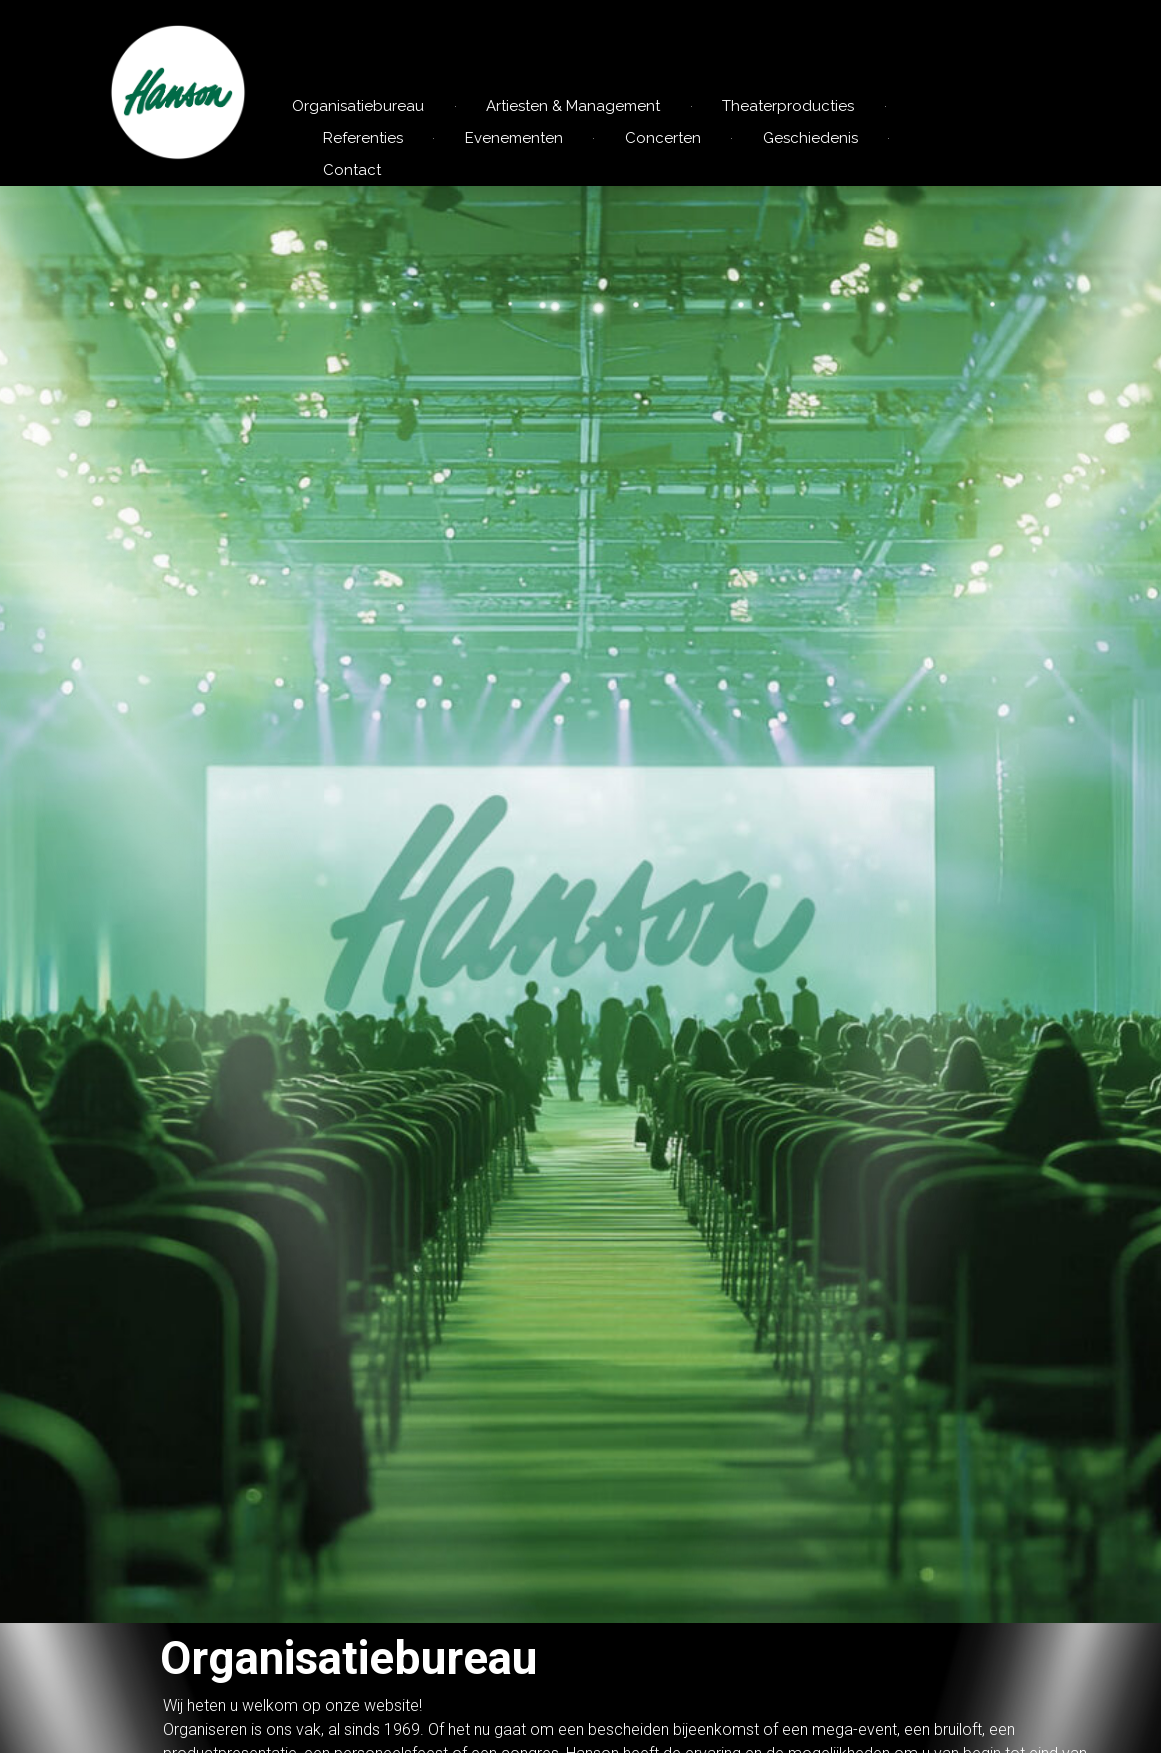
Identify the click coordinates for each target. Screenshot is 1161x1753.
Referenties (363, 138)
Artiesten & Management (573, 106)
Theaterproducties (788, 106)
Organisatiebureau (358, 106)
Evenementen (514, 138)
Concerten (663, 138)
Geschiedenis (810, 138)
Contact (352, 170)
